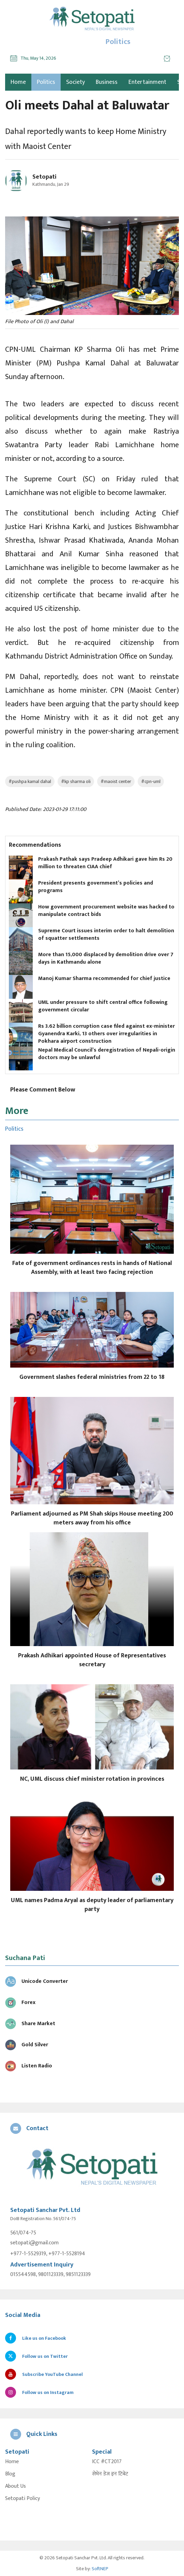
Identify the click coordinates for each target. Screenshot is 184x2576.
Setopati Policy (22, 2498)
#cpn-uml (150, 781)
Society (75, 82)
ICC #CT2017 (107, 2461)
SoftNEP (100, 2569)
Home (12, 2461)
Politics (46, 82)
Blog (10, 2474)
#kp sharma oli (76, 781)
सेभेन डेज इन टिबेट (110, 2474)
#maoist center (116, 781)
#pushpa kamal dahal (30, 781)
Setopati (44, 177)
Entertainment (147, 82)
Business (107, 82)
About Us (15, 2486)
